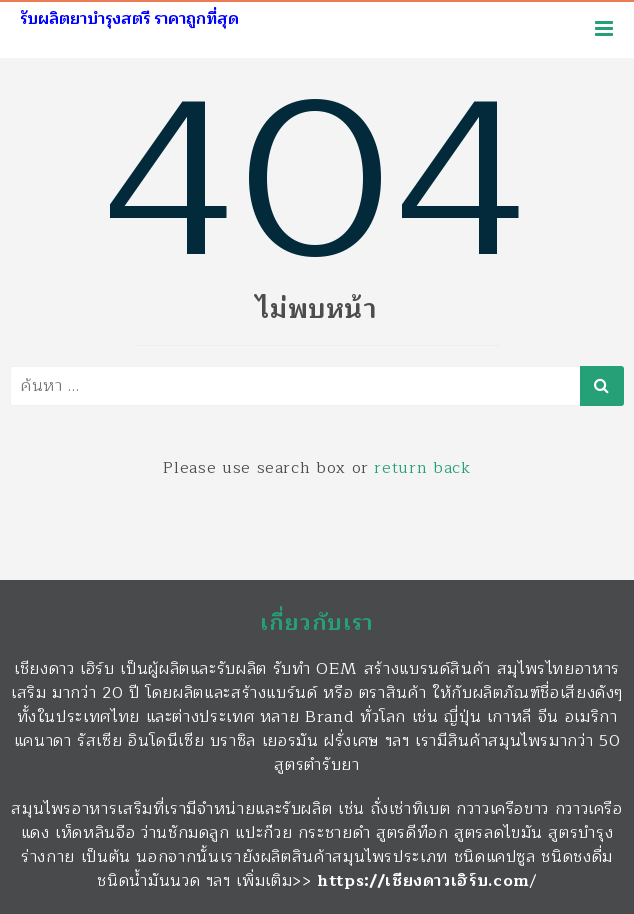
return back (422, 468)
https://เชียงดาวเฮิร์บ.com (423, 881)
